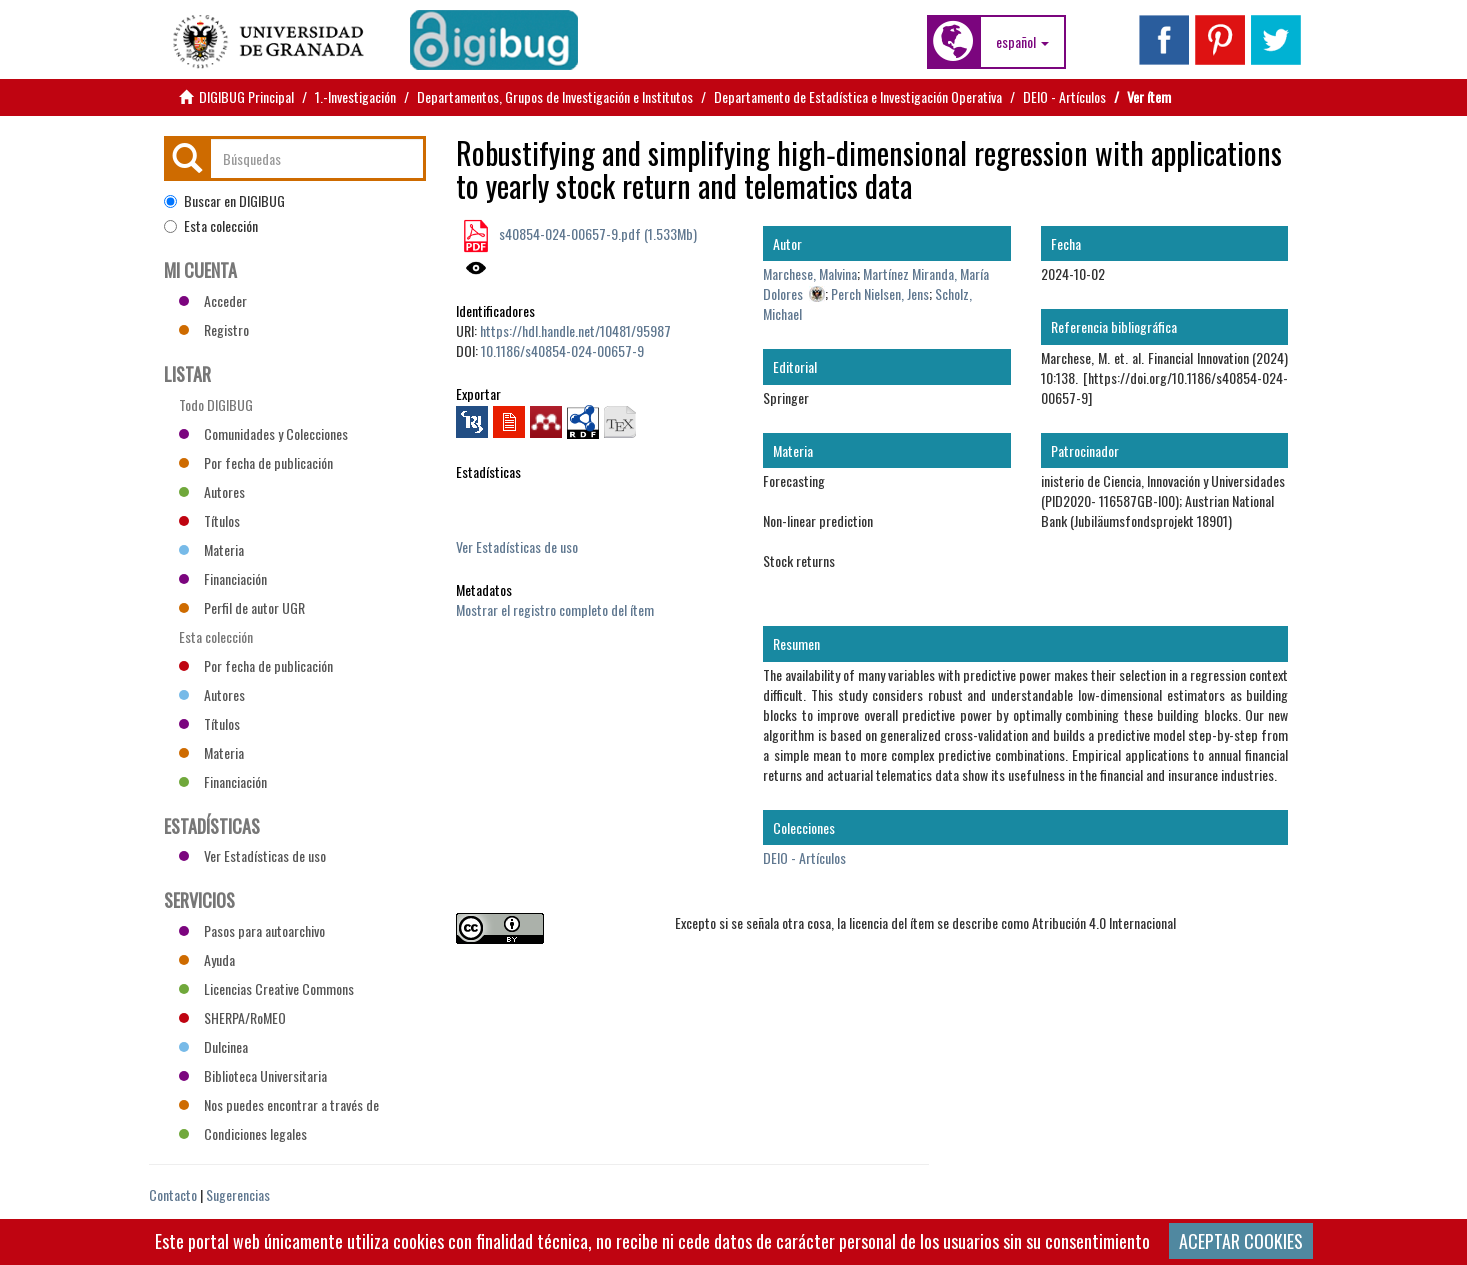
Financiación (223, 578)
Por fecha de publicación (256, 462)
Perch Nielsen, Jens (880, 293)
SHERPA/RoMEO (232, 1017)
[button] (1022, 42)
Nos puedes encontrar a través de (279, 1104)
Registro (214, 329)
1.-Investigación (355, 96)
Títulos (209, 520)
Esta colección (211, 226)
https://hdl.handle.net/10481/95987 (575, 330)
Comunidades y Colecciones (263, 433)
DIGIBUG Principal (246, 96)
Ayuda (207, 959)
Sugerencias (238, 1194)
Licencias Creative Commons (266, 988)
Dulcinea (213, 1046)
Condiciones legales (243, 1133)
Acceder (213, 300)
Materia (211, 549)
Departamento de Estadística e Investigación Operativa (858, 96)
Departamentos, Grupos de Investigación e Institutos (555, 96)
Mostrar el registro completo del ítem (555, 609)
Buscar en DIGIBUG (224, 201)
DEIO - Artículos (1064, 96)
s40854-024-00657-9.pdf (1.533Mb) (596, 233)
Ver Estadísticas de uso (517, 546)
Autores (212, 491)
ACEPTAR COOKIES (1241, 1241)
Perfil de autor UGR (242, 607)
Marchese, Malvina (810, 273)
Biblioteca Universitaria (253, 1075)
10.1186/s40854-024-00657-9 (562, 350)
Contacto (173, 1194)
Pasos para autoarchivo (252, 930)
